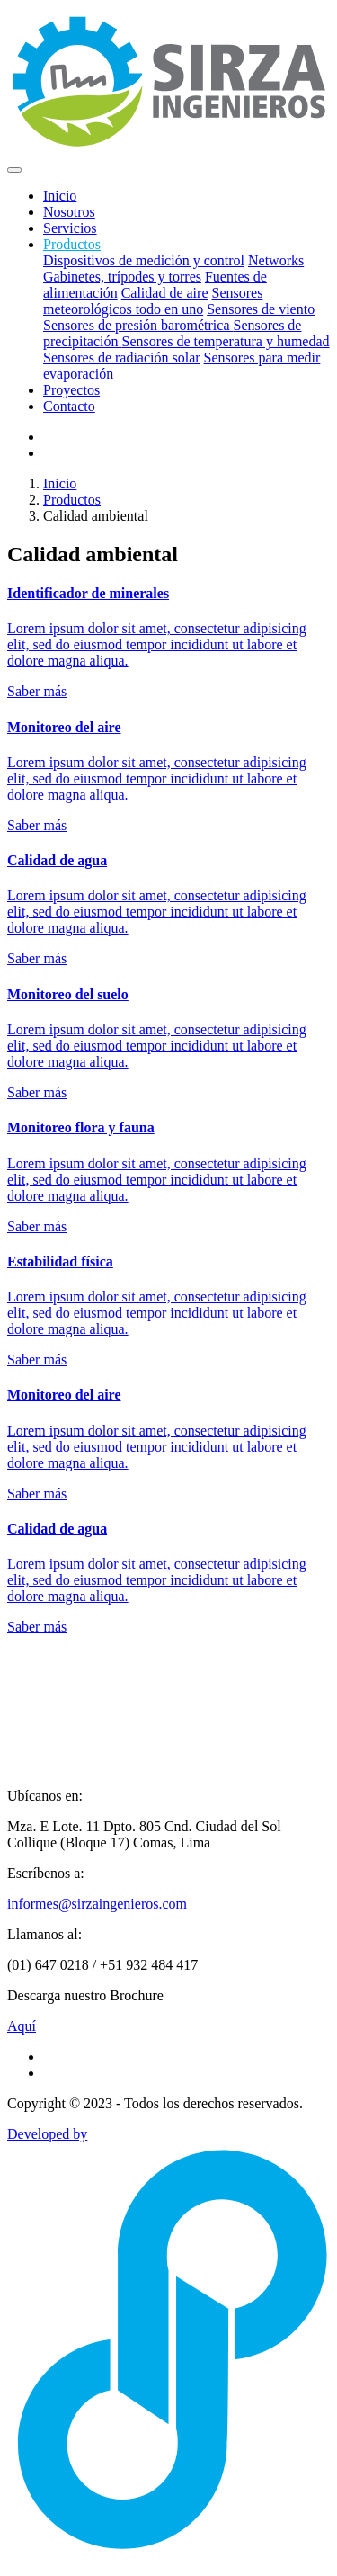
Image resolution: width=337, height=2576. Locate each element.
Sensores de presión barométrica (138, 325)
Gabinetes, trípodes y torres (122, 276)
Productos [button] (72, 244)
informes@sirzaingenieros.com (97, 1903)
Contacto (69, 406)
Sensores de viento (261, 309)
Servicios (70, 228)
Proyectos (71, 390)
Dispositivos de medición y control (143, 260)
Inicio (59, 195)
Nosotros (69, 211)
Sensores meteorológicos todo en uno (152, 301)
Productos (72, 499)
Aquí (21, 2026)
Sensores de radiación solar (121, 357)
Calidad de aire (164, 292)
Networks (276, 260)
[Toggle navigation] (14, 170)
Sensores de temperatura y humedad (226, 341)
